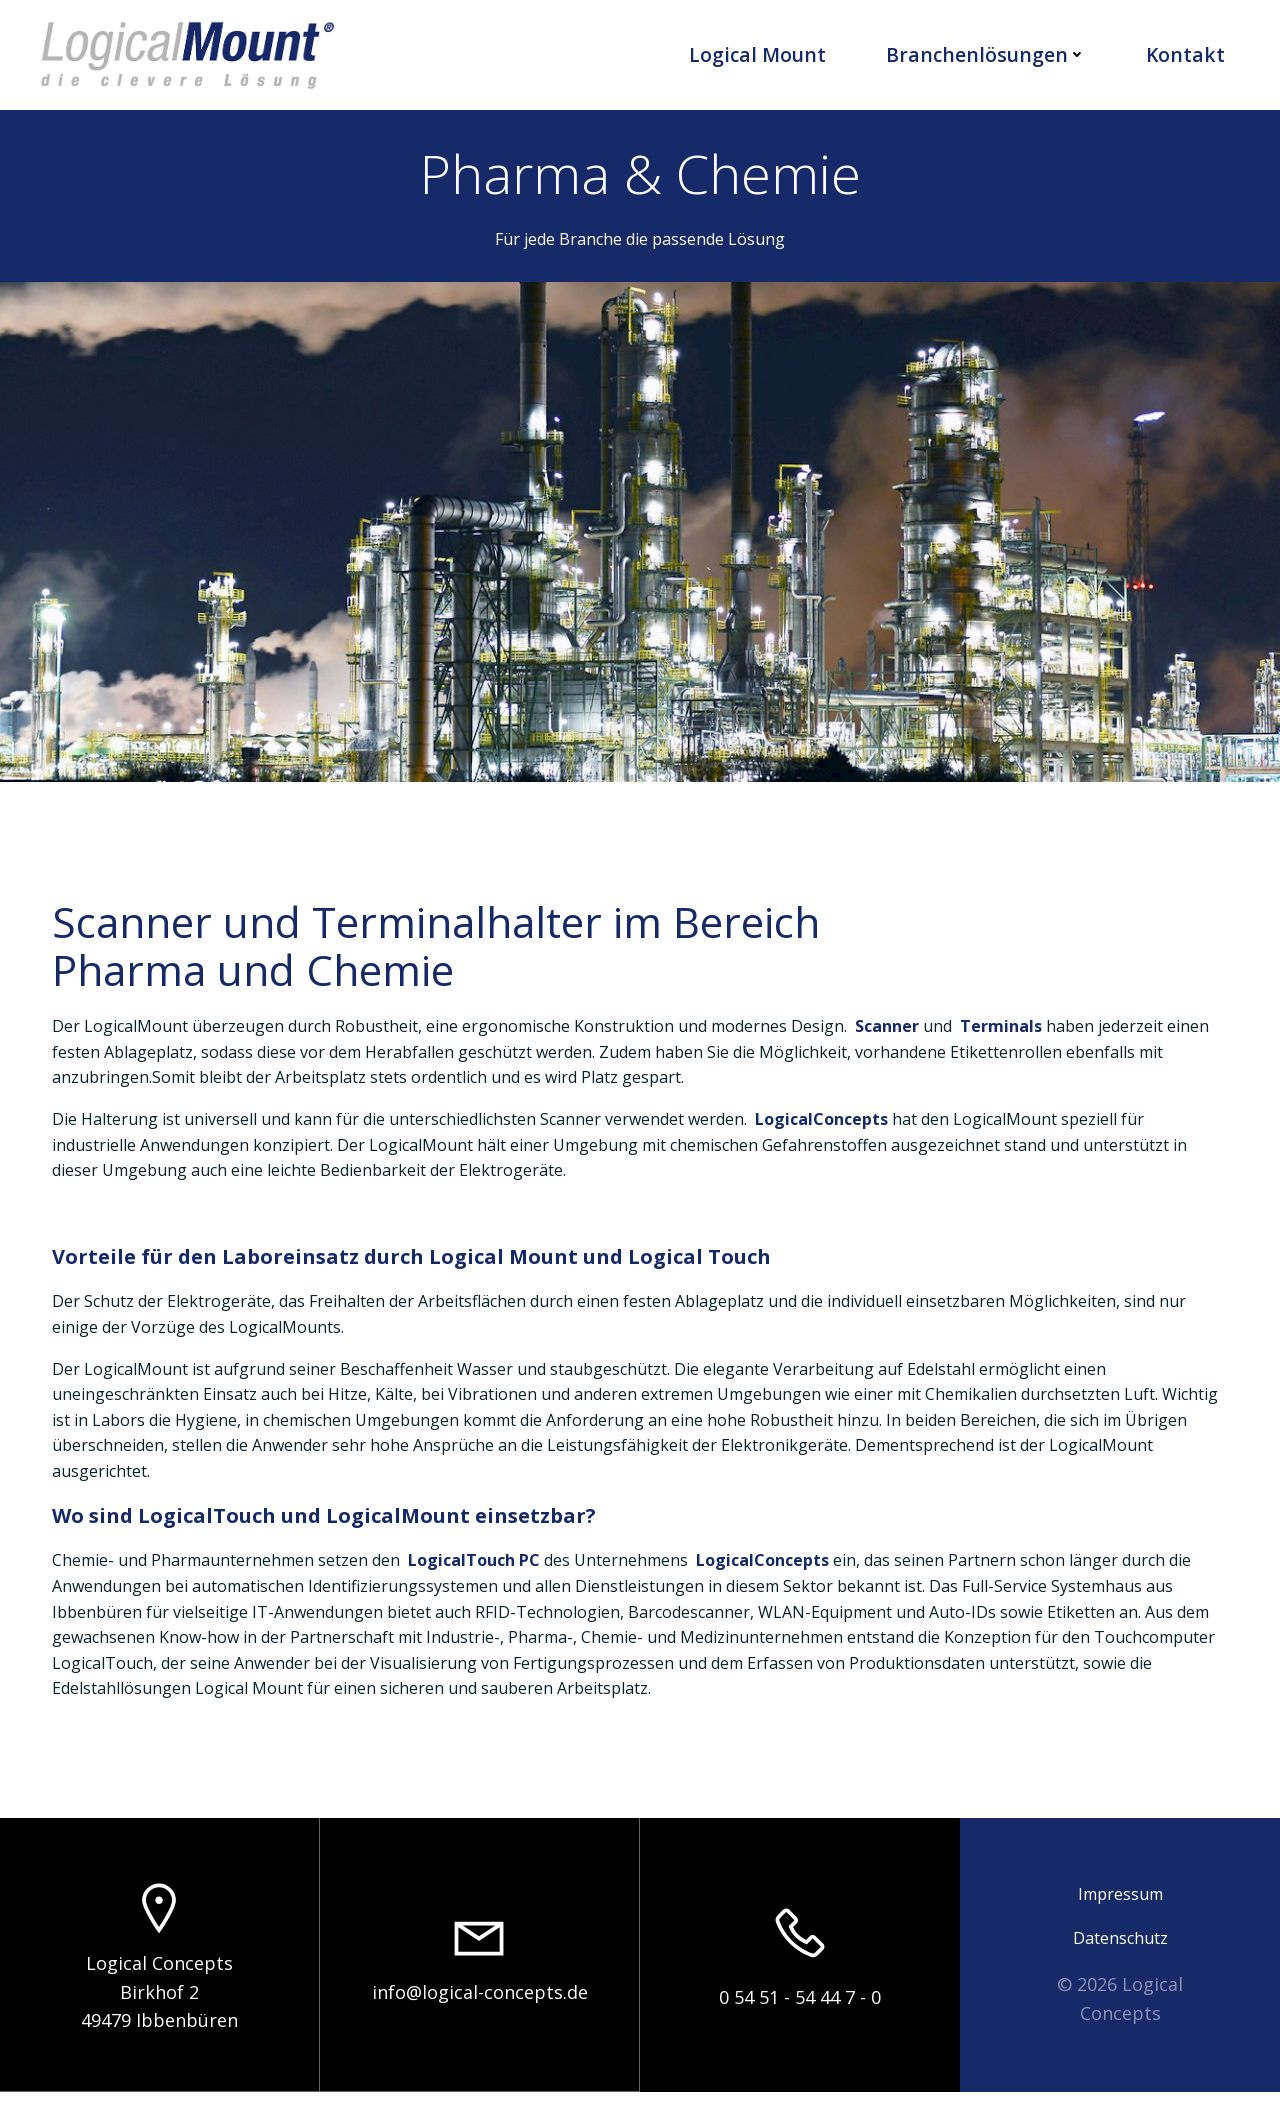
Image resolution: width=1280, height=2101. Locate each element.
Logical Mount (758, 54)
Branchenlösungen (987, 54)
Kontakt (1186, 54)
